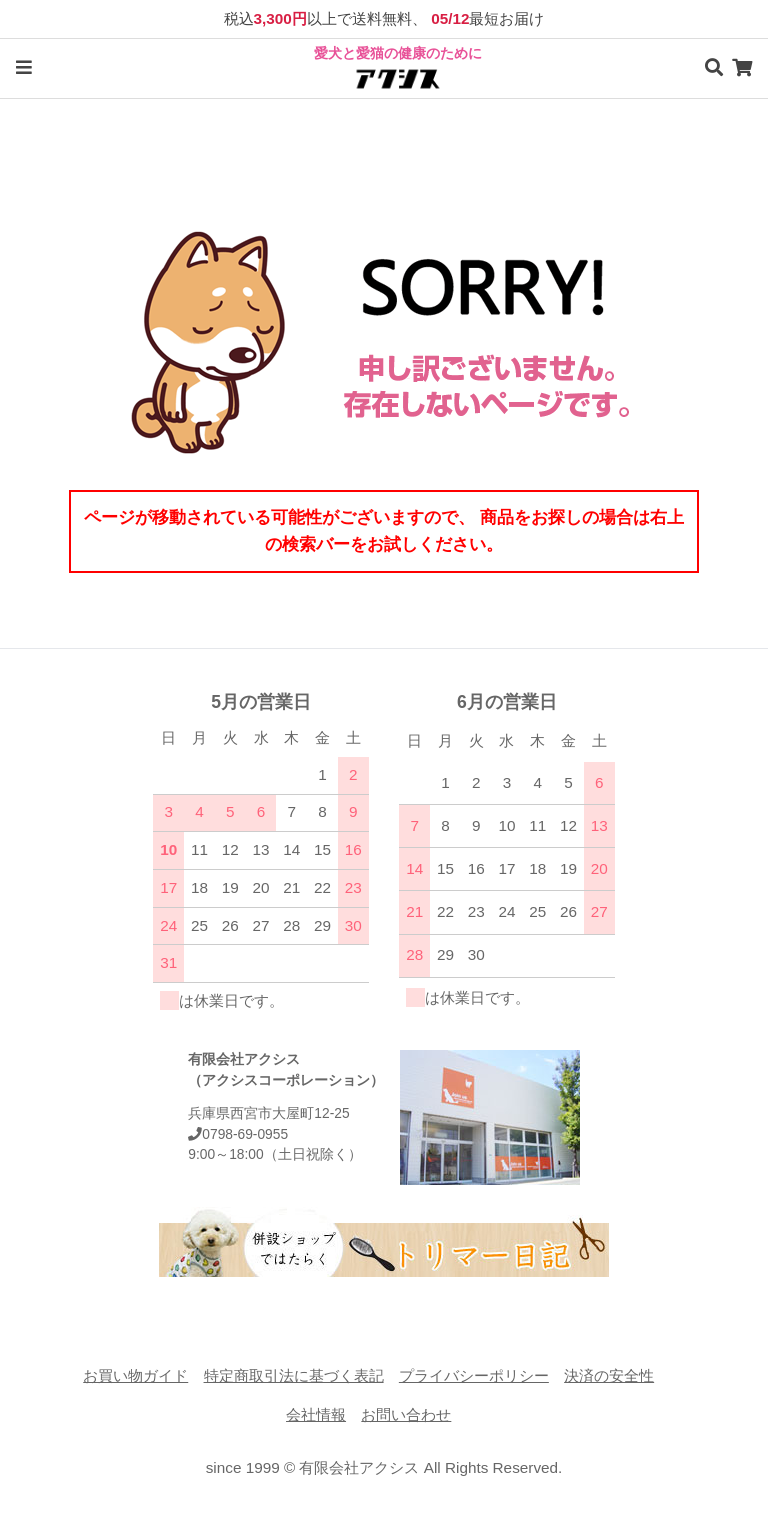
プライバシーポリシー (474, 1375)
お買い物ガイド (135, 1375)
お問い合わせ (406, 1414)
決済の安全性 (609, 1375)
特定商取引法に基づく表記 (294, 1375)
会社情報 (316, 1414)
